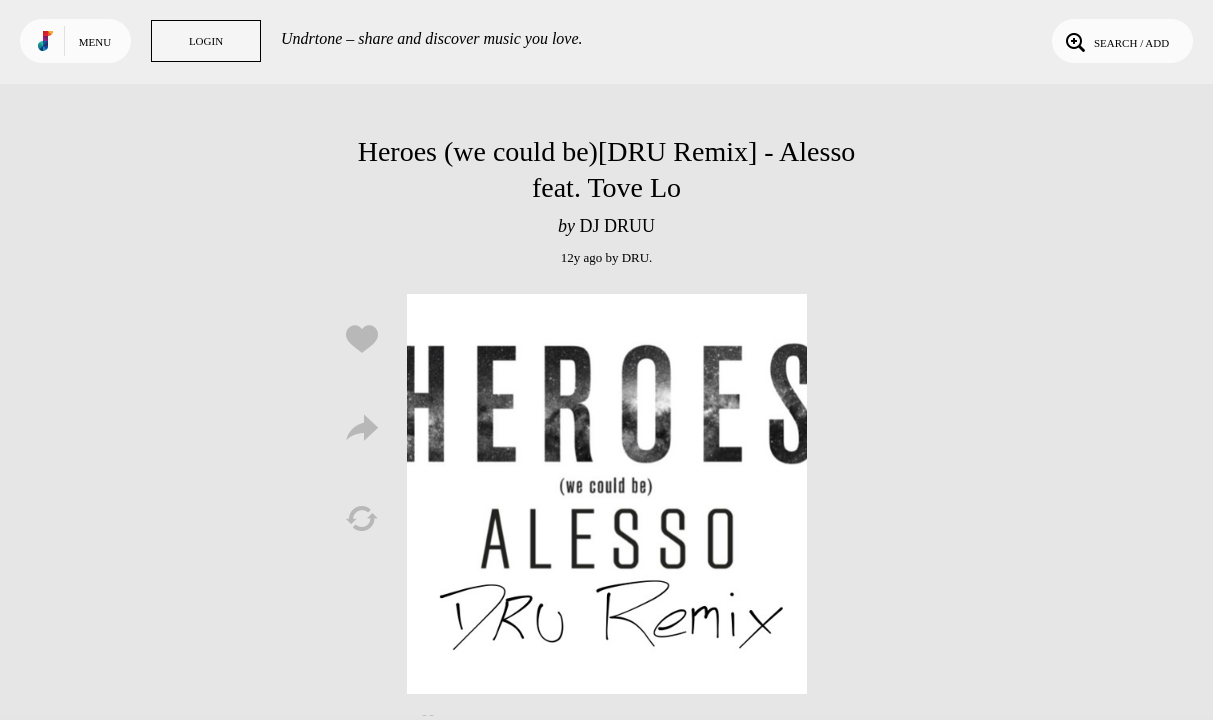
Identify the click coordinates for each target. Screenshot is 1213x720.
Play (607, 494)
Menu (95, 42)
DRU (635, 257)
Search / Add (1115, 41)
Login (206, 41)
